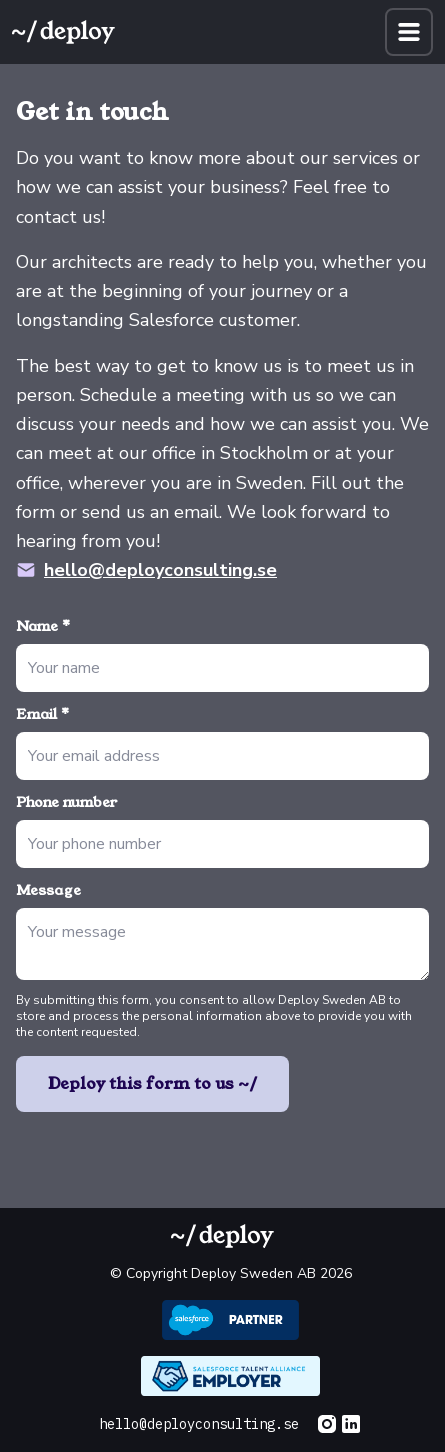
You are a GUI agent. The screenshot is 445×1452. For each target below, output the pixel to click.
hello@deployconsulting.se (160, 570)
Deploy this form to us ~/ (152, 1083)
